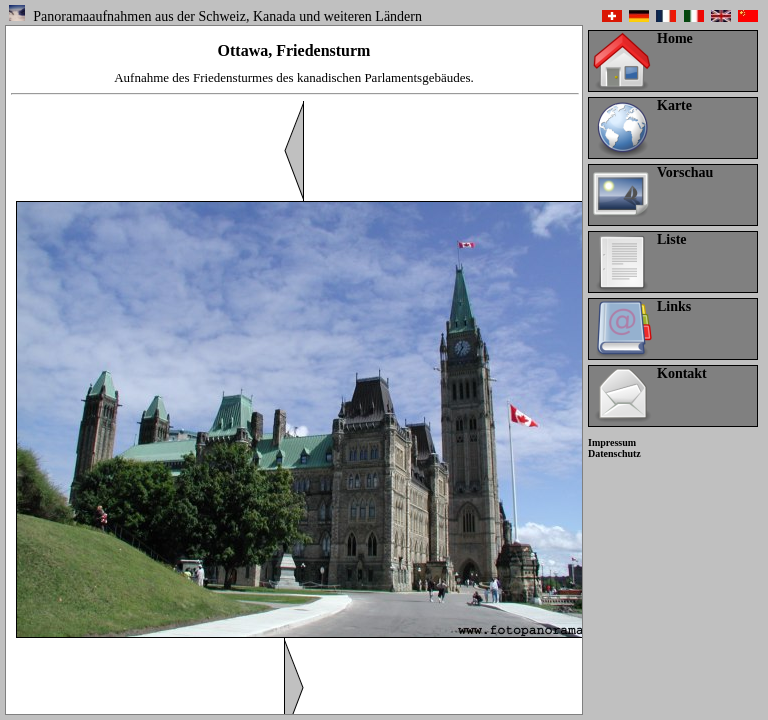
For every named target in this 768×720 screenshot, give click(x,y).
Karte (674, 105)
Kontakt (682, 373)
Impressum (612, 442)
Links (674, 306)
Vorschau (685, 172)
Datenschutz (614, 453)
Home (675, 38)
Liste (672, 239)
